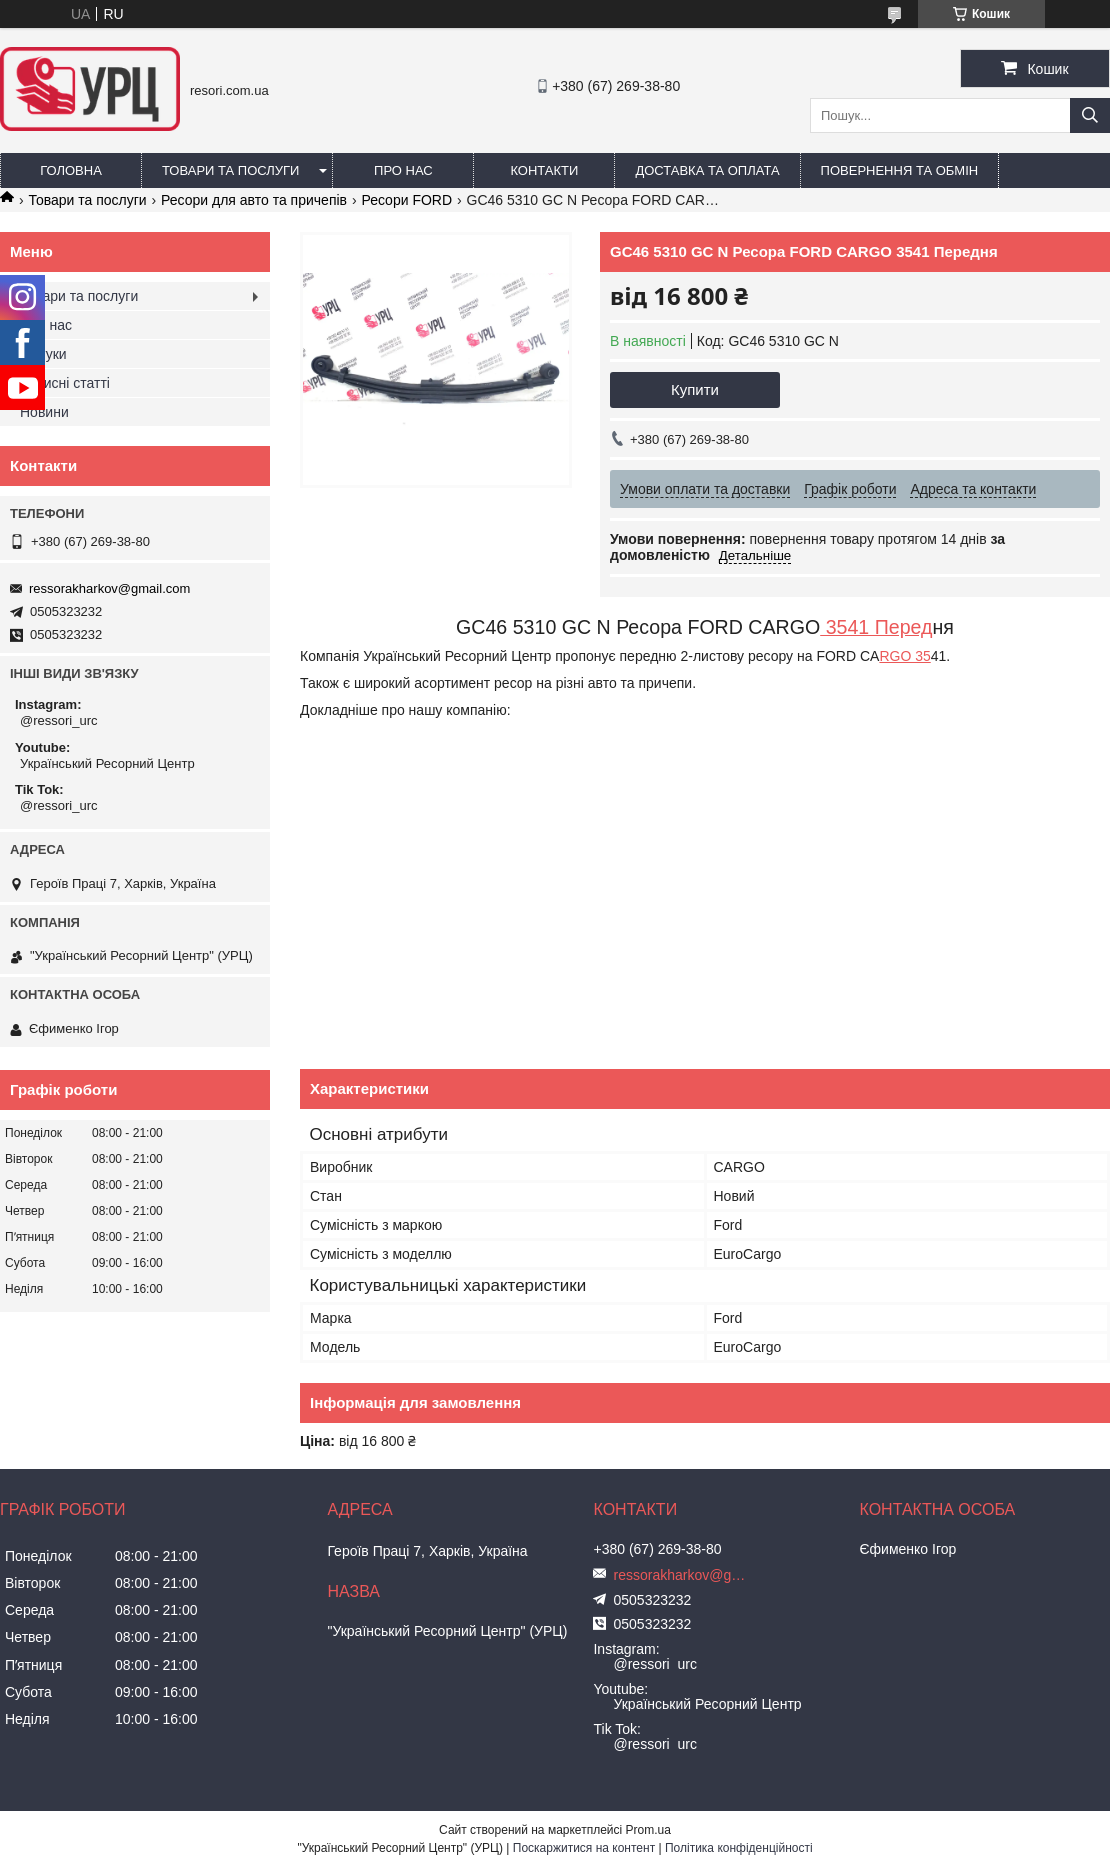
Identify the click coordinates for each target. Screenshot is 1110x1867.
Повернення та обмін (900, 170)
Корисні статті (65, 383)
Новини (44, 412)
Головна (71, 170)
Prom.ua (648, 1830)
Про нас (403, 170)
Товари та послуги (230, 170)
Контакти (544, 170)
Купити (695, 389)
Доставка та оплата (707, 170)
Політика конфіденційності (739, 1848)
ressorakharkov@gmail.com (109, 588)
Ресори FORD (406, 200)
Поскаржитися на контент (584, 1848)
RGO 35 (904, 656)
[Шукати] (1090, 115)
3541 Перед (876, 627)
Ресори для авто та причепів (254, 200)
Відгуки (43, 354)
